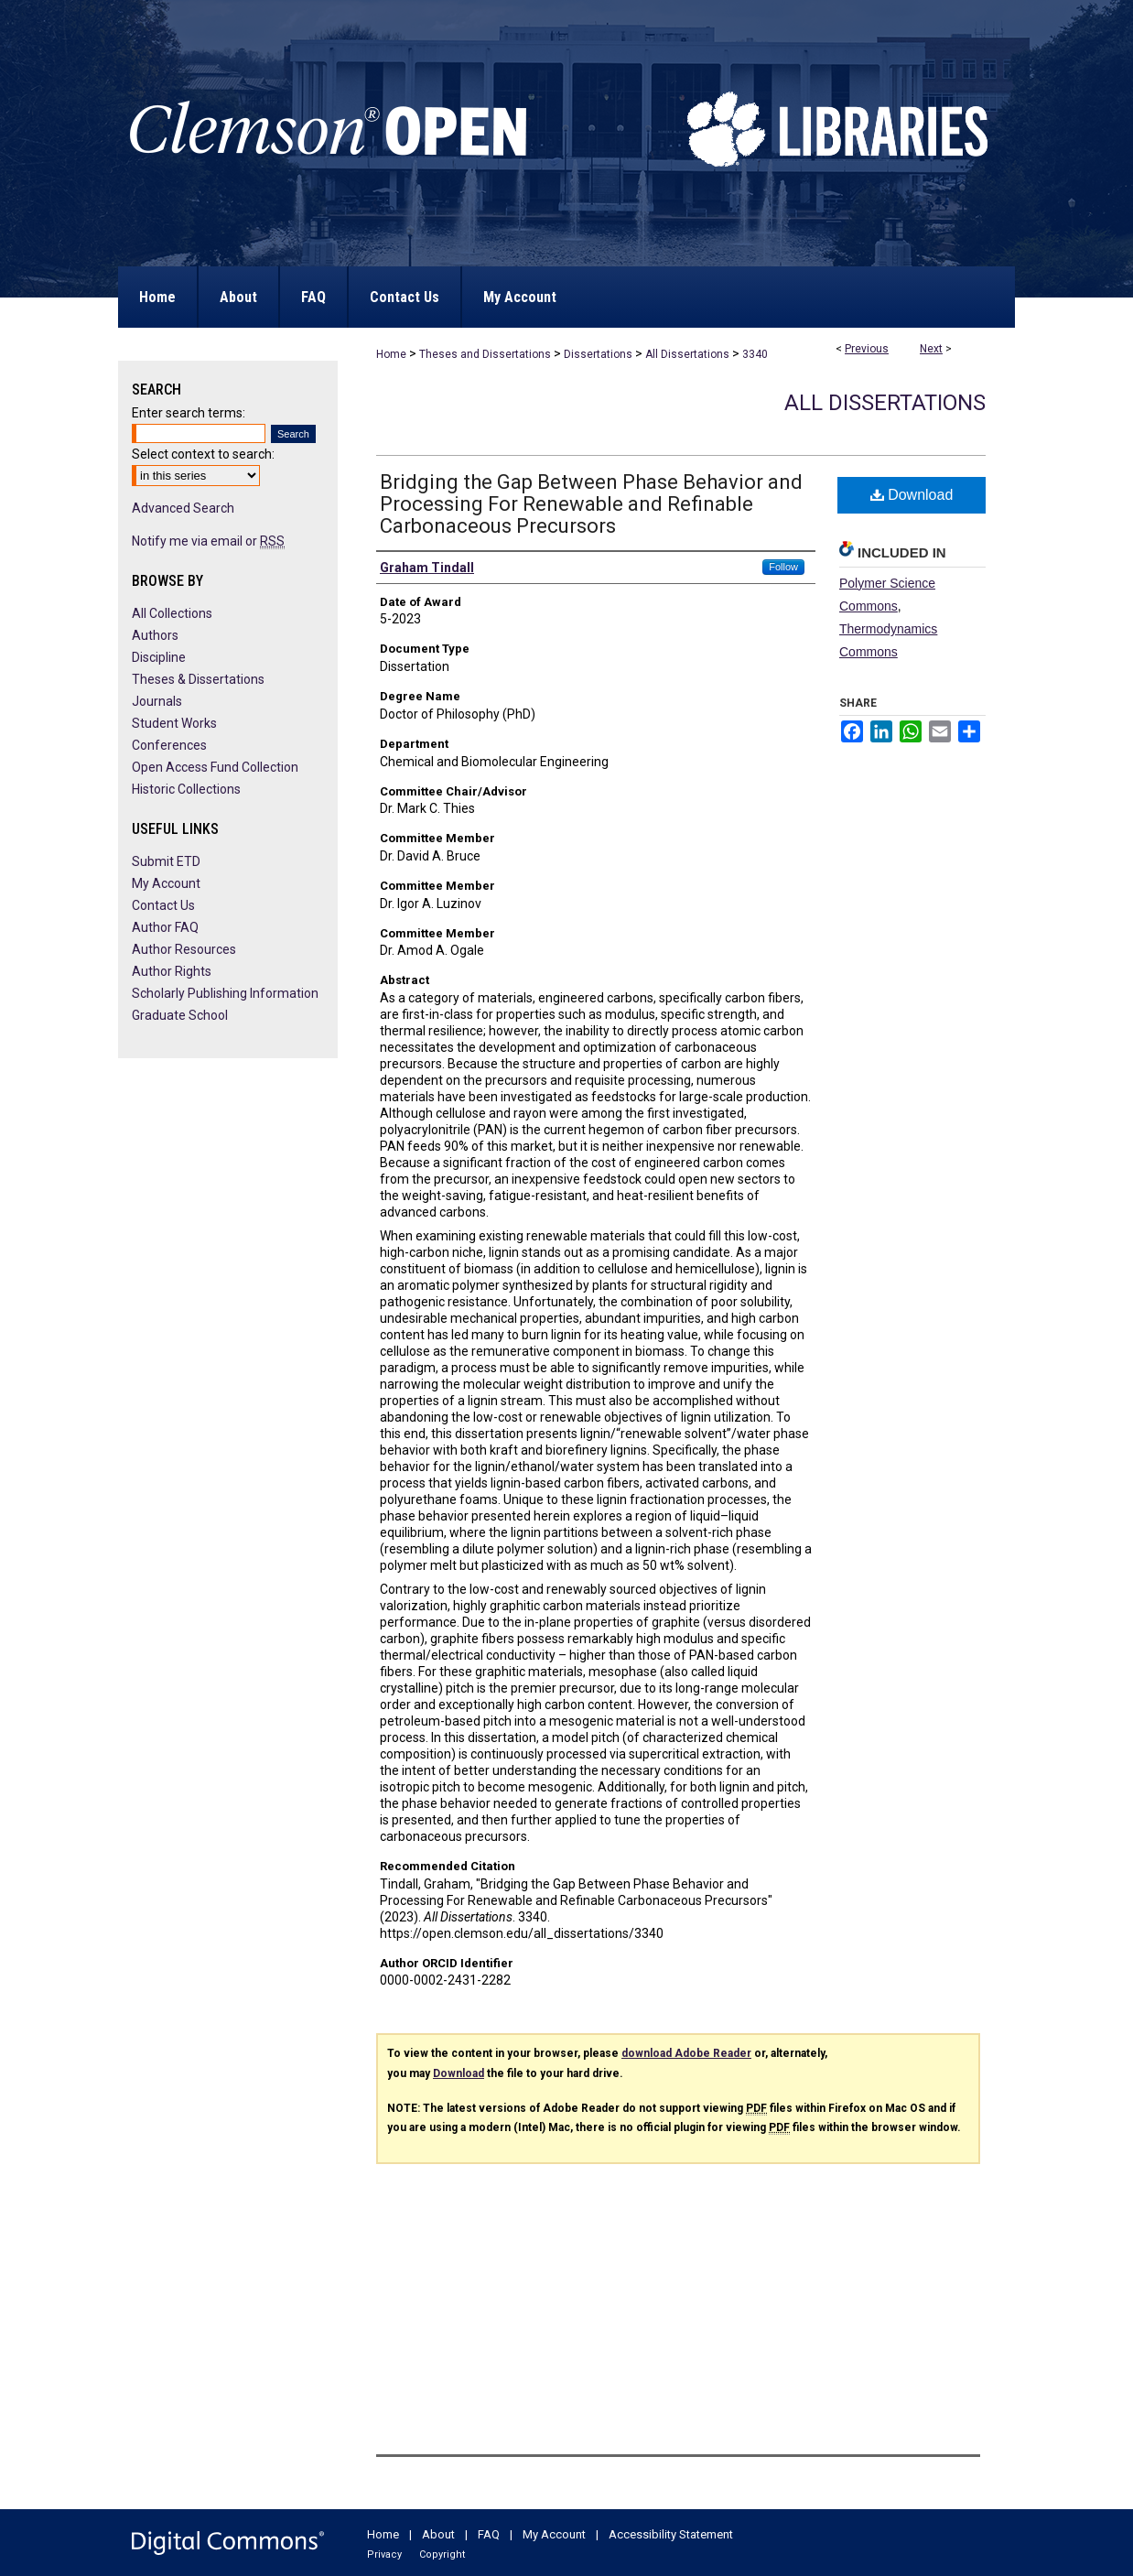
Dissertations (598, 354)
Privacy (384, 2554)
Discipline (159, 657)
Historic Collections (186, 789)
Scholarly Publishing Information (225, 993)
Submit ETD (166, 861)
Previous (867, 348)
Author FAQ (165, 927)
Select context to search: (203, 454)
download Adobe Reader (686, 2053)
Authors (155, 635)
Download (912, 495)
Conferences (169, 745)
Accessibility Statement (671, 2534)
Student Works (174, 723)
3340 (755, 354)
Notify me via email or (208, 541)
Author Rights (171, 971)
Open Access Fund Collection (215, 767)
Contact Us (163, 905)
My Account (166, 883)
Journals (157, 701)
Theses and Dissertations (485, 354)
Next (931, 348)
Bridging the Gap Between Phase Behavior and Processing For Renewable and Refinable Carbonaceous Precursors (591, 504)
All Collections (172, 613)
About (438, 2534)
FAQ (489, 2534)
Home (391, 354)
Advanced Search (183, 508)
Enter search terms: (188, 413)
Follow (783, 566)
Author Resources (184, 949)
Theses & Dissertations (198, 679)
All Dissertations (687, 354)
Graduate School (180, 1015)
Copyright (442, 2554)
